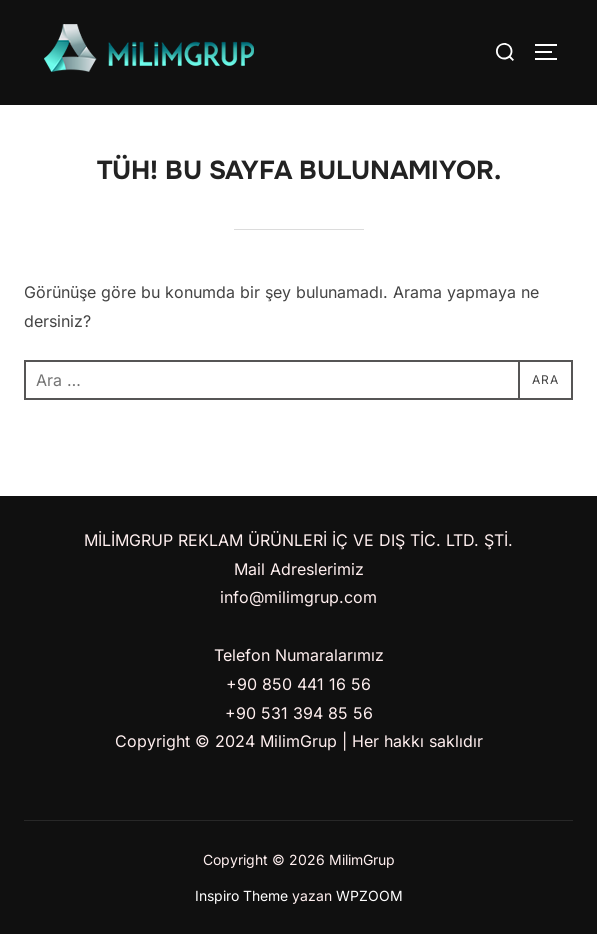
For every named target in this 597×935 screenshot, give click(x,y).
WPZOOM (369, 895)
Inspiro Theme (241, 895)
